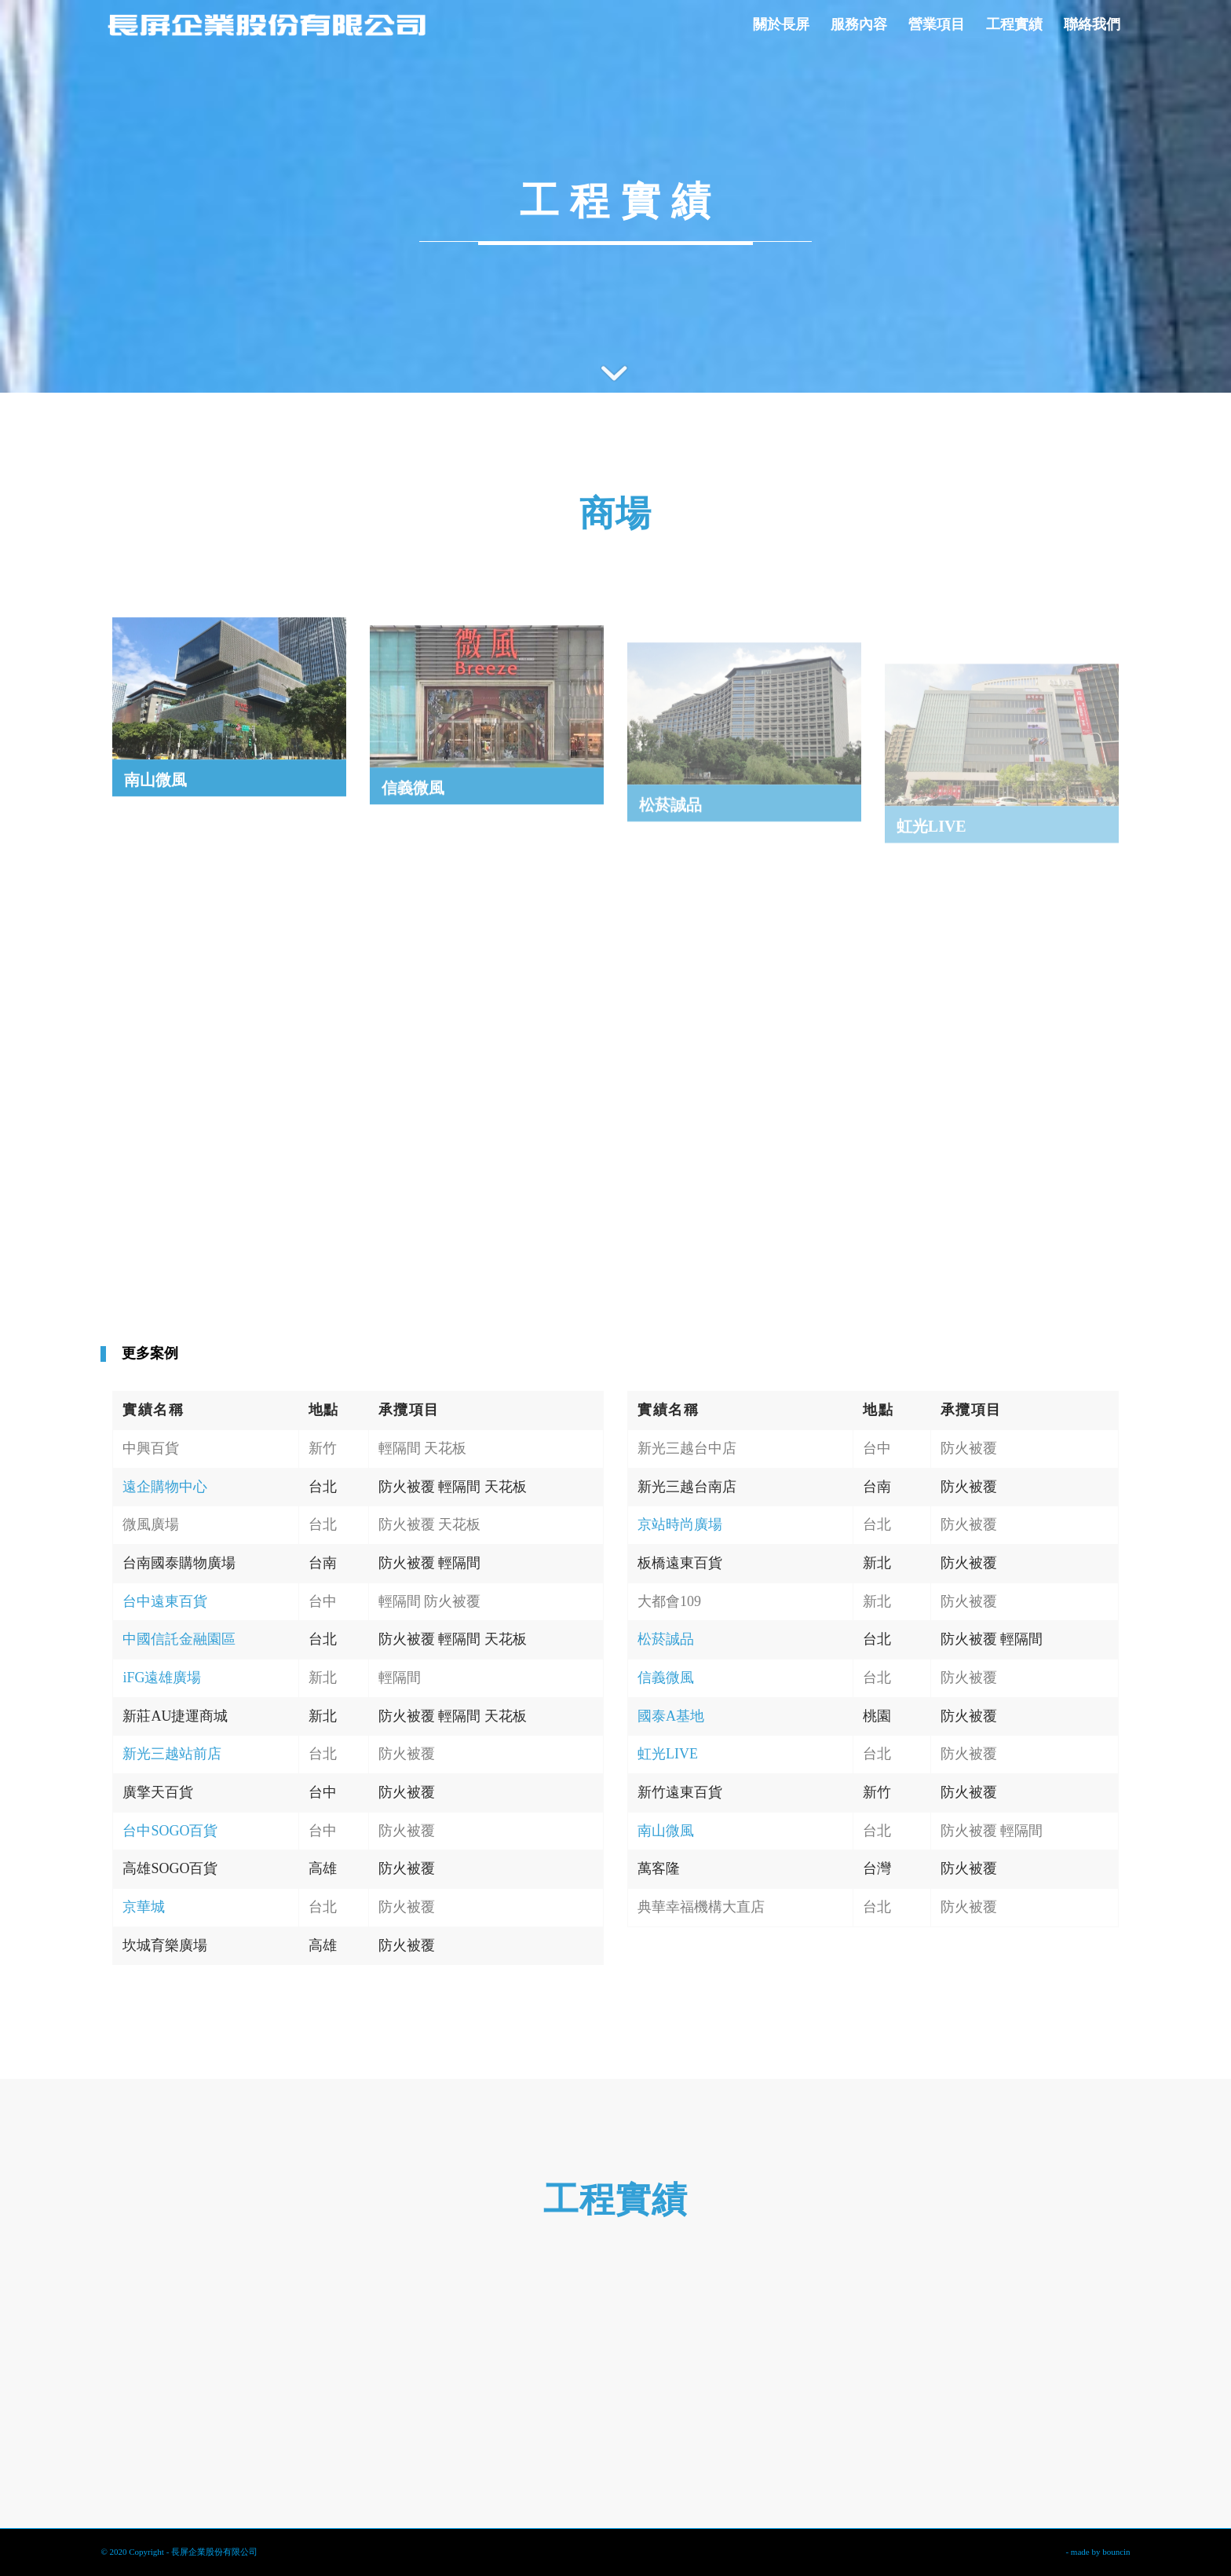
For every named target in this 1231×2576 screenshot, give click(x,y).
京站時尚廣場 (679, 1524)
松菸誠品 (665, 1639)
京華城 (143, 1907)
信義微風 (665, 1677)
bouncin (1116, 2551)
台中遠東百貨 (164, 1601)
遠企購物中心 (164, 1487)
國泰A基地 (670, 1716)
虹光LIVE (667, 1754)
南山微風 (665, 1831)
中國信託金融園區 (179, 1639)
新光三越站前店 (171, 1754)
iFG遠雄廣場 (161, 1677)
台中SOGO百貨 (169, 1831)
